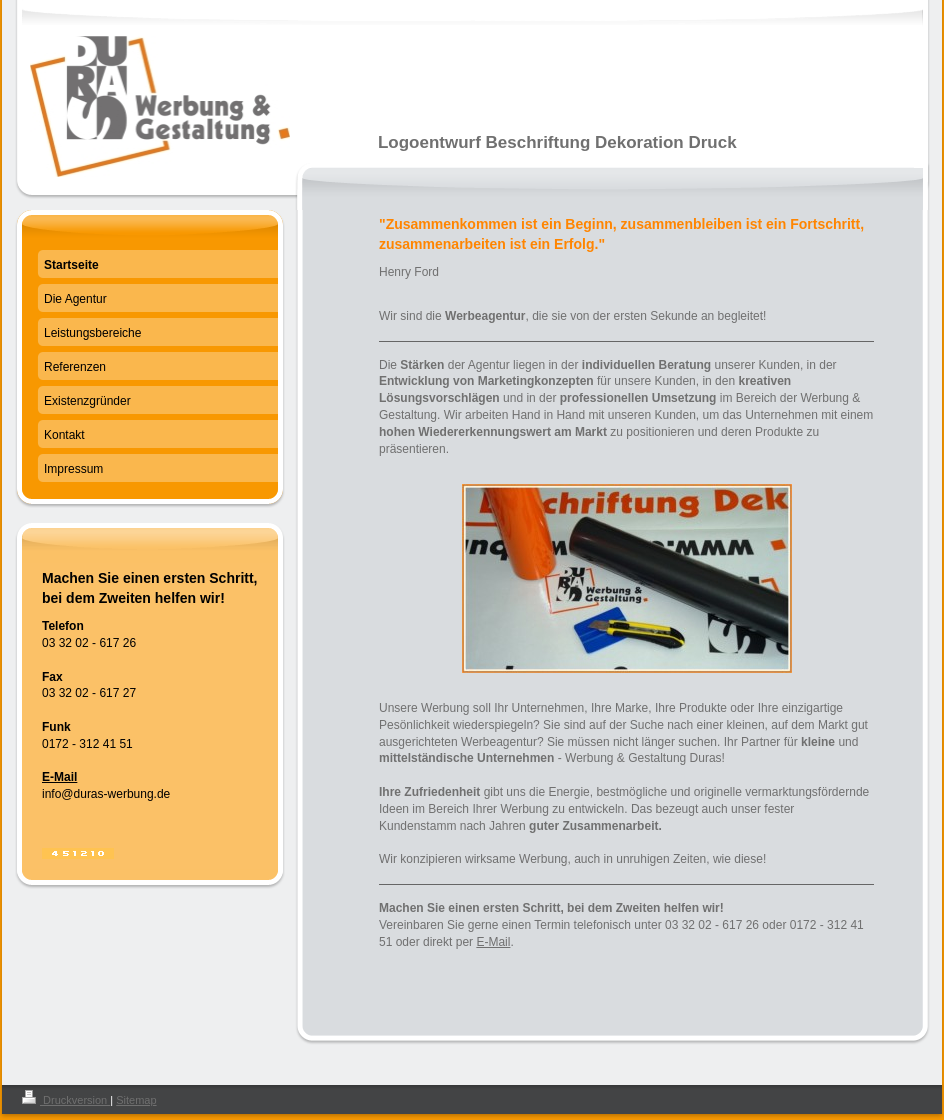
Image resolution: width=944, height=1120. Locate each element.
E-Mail (493, 942)
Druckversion (66, 1100)
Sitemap (136, 1100)
